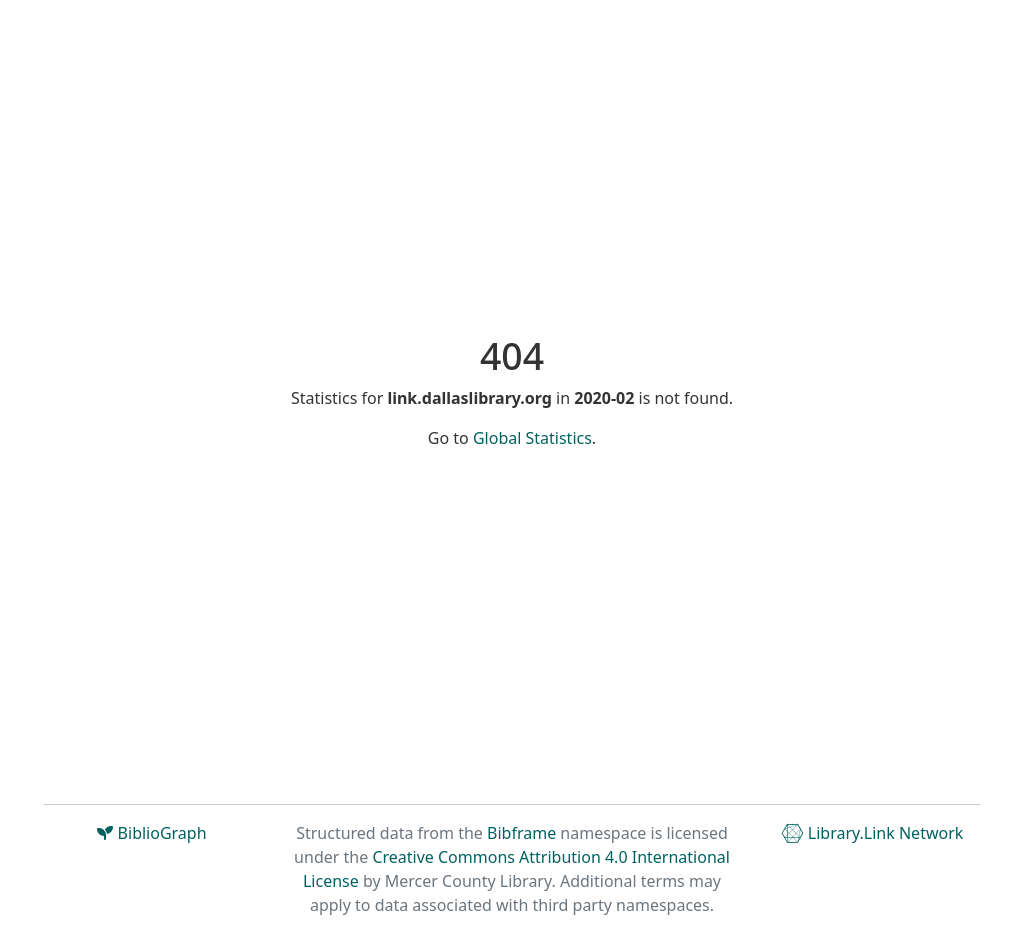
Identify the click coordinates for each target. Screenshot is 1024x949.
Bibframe (521, 833)
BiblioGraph (151, 833)
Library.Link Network (872, 833)
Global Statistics (532, 438)
